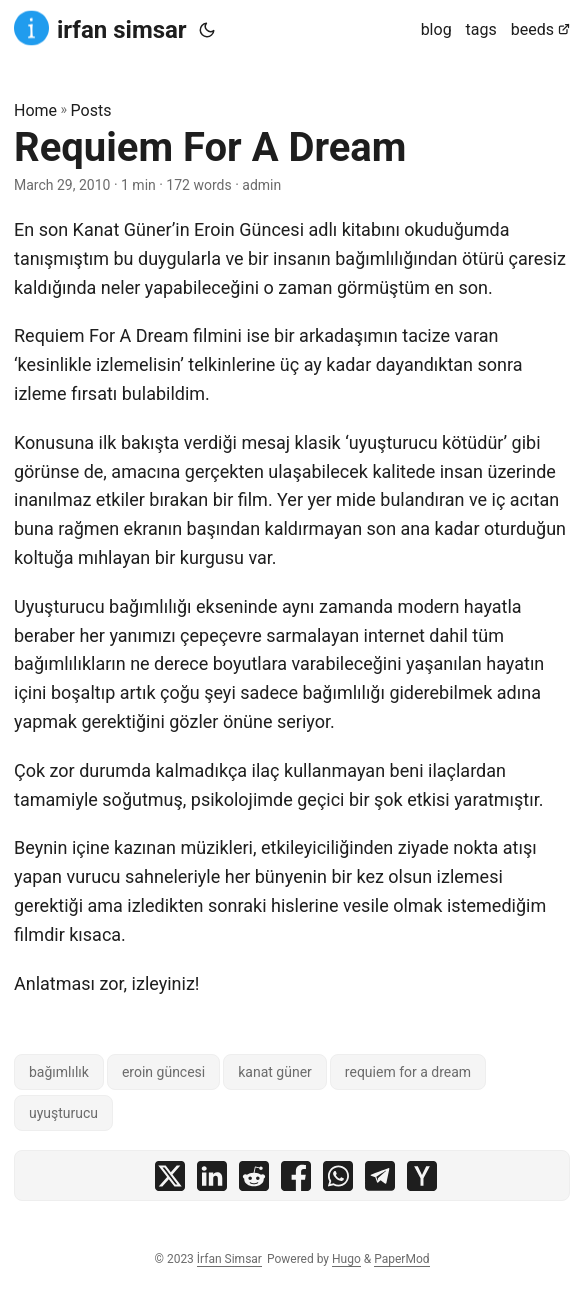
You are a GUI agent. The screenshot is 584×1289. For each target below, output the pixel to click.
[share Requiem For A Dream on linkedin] (212, 1180)
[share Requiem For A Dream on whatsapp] (338, 1180)
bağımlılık (59, 1072)
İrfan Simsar (229, 1259)
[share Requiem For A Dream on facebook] (296, 1180)
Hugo (346, 1259)
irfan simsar (100, 28)
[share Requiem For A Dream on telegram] (380, 1180)
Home (35, 110)
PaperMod (401, 1259)
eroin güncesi (163, 1072)
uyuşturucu (63, 1113)
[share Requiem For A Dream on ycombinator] (422, 1180)
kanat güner (275, 1072)
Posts (91, 110)
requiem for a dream (408, 1072)
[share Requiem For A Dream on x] (170, 1180)
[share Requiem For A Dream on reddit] (254, 1180)
